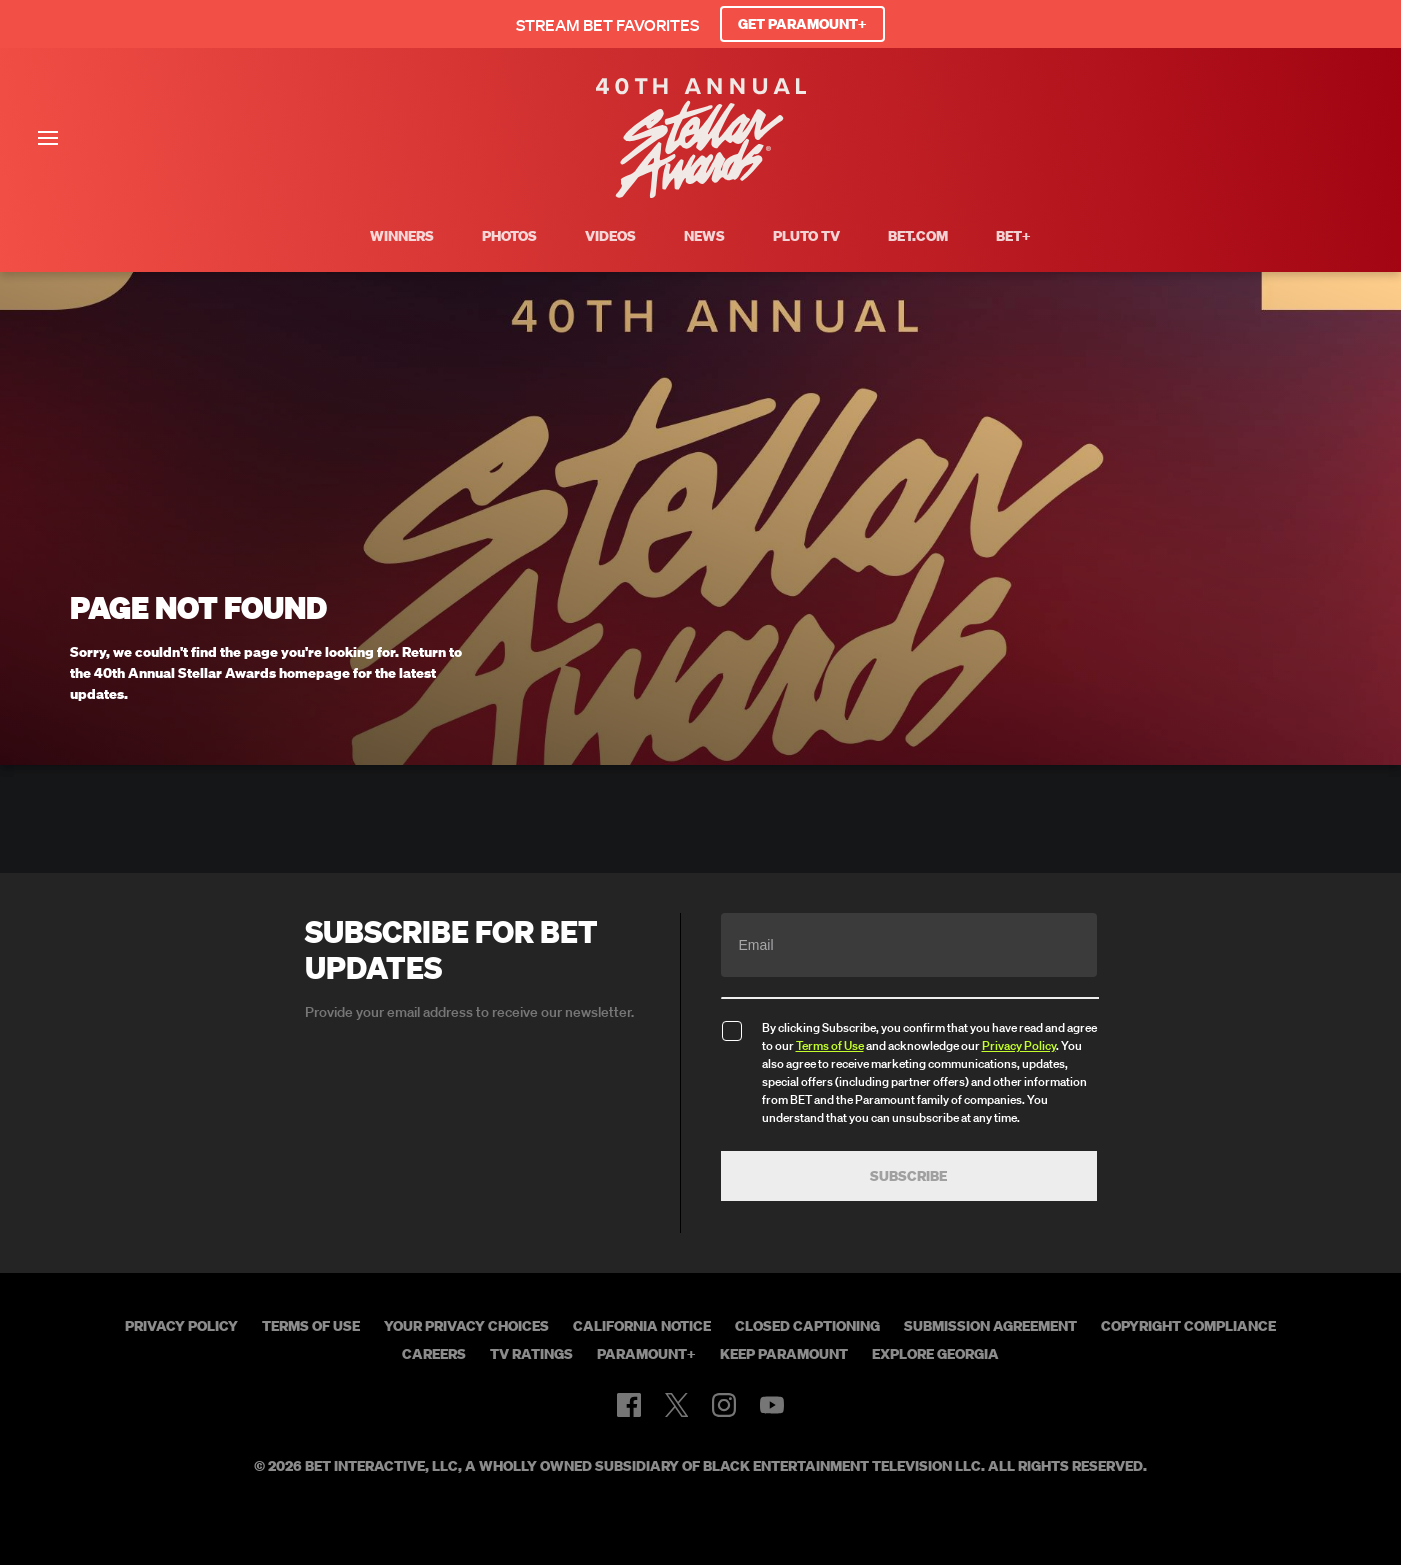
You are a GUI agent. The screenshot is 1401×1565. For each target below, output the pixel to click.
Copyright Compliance (1188, 1326)
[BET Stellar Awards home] (701, 192)
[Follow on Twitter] (676, 1405)
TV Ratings (531, 1354)
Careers (434, 1354)
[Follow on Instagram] (724, 1405)
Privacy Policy (1019, 1045)
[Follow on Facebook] (629, 1405)
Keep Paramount (784, 1354)
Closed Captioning (807, 1326)
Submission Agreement (990, 1326)
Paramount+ (646, 1354)
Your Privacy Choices (466, 1326)
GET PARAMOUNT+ (802, 24)
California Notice (642, 1326)
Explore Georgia (935, 1354)
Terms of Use (830, 1045)
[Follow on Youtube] (772, 1405)
